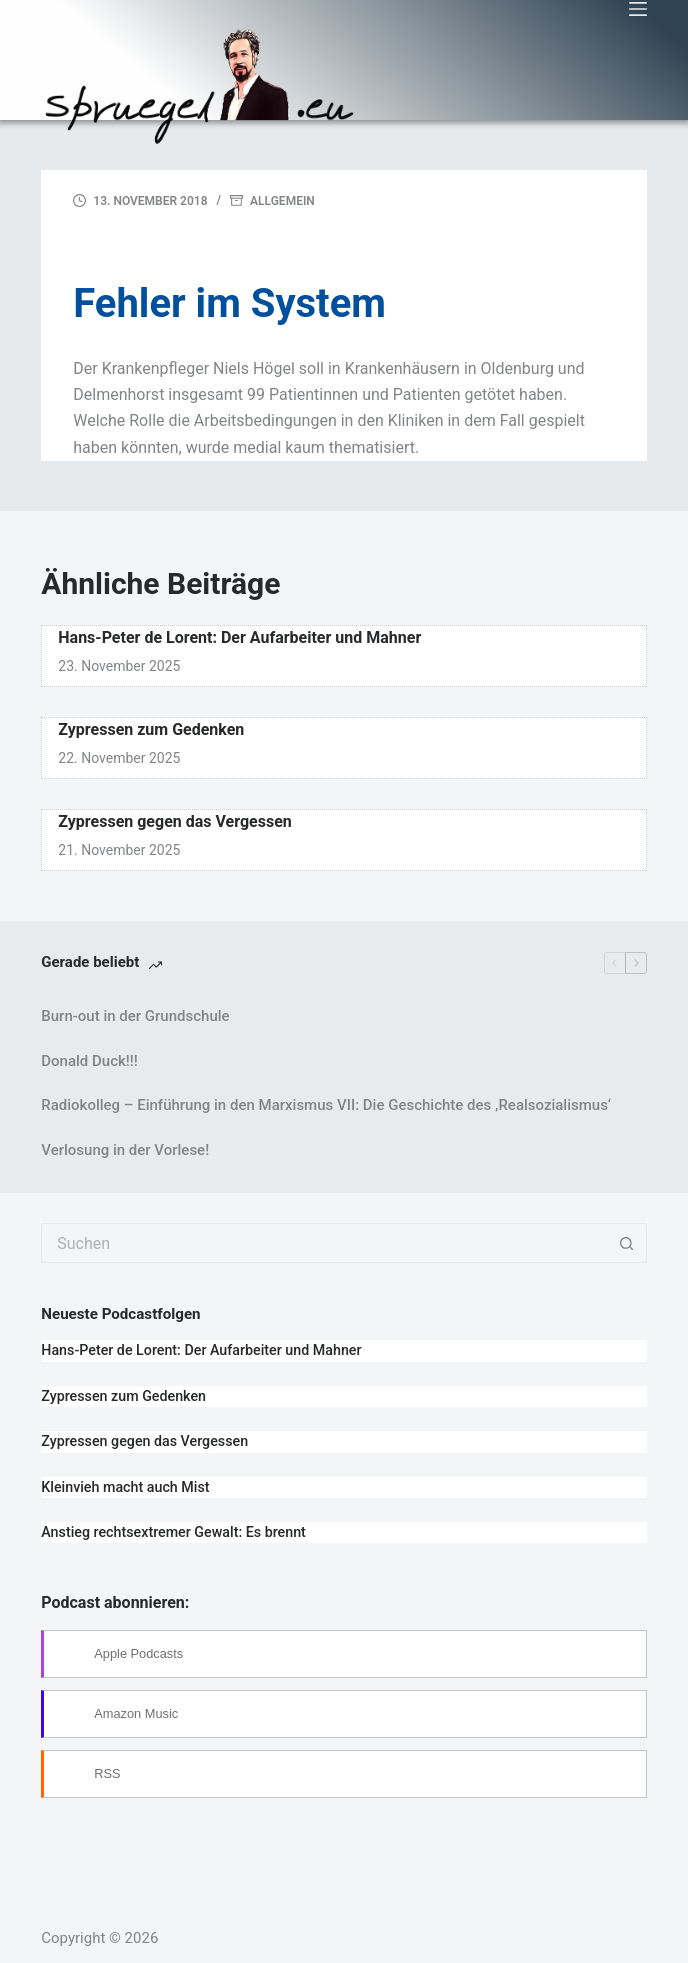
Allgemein (282, 201)
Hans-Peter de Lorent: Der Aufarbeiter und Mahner (239, 637)
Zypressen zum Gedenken (151, 729)
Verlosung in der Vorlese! (125, 1150)
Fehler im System (229, 303)
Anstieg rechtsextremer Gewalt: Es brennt (173, 1532)
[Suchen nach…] (323, 1243)
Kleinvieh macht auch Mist (125, 1487)
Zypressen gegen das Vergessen (175, 821)
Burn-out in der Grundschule (135, 1016)
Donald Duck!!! (89, 1061)
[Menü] (638, 9)
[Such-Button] (627, 1243)
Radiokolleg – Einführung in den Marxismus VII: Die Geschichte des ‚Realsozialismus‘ (326, 1105)
